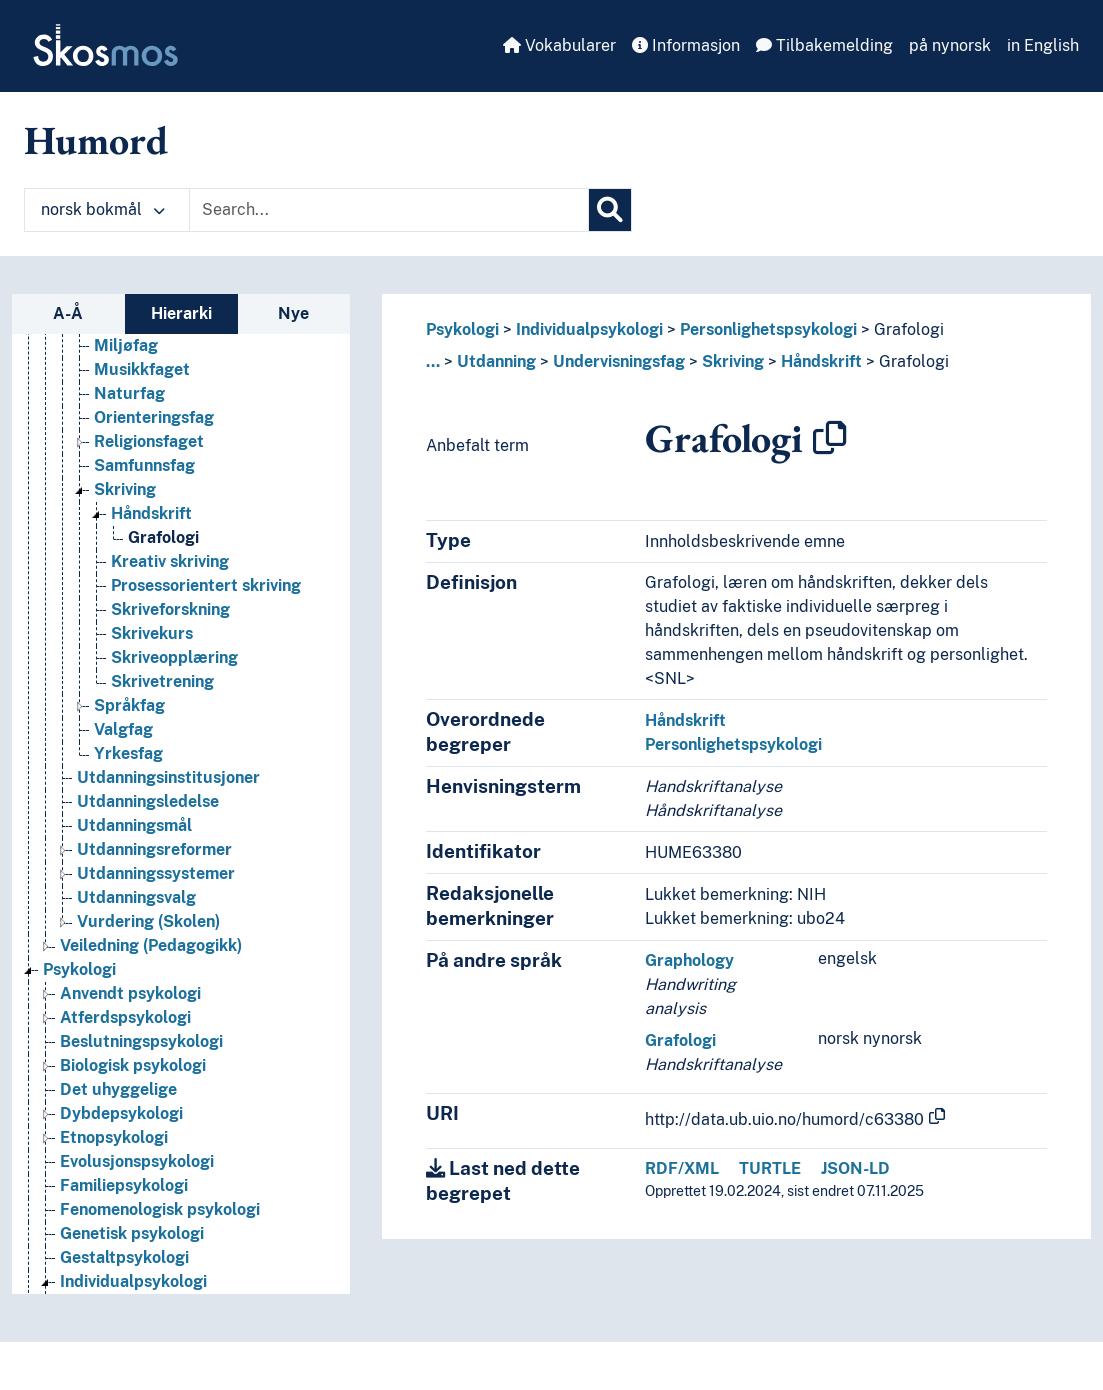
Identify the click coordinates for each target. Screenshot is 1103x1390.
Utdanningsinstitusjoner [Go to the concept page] (168, 777)
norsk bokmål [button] (103, 209)
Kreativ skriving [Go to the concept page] (170, 561)
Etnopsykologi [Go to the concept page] (114, 1137)
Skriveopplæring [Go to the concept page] (174, 657)
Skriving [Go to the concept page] (125, 489)
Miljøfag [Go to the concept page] (126, 345)
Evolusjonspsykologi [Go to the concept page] (137, 1161)
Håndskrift (821, 361)
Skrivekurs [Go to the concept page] (152, 633)
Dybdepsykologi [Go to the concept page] (121, 1113)
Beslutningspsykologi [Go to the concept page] (141, 1041)
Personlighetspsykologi (768, 329)
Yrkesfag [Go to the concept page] (128, 753)
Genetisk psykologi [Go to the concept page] (132, 1233)
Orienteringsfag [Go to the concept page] (154, 417)
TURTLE (770, 1168)
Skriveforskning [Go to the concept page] (170, 609)
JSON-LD (855, 1168)
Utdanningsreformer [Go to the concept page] (154, 849)
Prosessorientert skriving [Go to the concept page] (206, 585)
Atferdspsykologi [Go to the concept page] (125, 1017)
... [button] (433, 361)
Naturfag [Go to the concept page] (129, 393)
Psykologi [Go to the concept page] (79, 969)
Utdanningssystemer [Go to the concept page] (156, 873)
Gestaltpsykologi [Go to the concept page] (124, 1257)
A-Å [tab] (68, 313)
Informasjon (686, 45)
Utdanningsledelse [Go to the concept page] (148, 801)
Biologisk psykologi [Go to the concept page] (133, 1065)
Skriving (733, 361)
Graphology (689, 960)
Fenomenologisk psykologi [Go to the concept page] (160, 1209)
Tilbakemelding (824, 45)
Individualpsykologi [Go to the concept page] (133, 1281)
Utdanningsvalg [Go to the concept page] (136, 897)
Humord (96, 140)
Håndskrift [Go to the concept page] (151, 513)
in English (1043, 45)
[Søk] (610, 210)
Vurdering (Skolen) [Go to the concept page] (148, 921)
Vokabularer (559, 45)
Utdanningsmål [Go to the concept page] (134, 825)
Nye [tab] (293, 313)
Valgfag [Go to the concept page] (123, 729)
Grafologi (909, 329)
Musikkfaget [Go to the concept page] (142, 369)
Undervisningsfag (619, 361)
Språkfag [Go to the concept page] (129, 705)
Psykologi (462, 329)
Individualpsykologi (589, 329)
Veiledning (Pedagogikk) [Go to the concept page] (151, 945)
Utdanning (496, 361)
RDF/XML (682, 1168)
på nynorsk (950, 45)
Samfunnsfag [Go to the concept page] (144, 465)
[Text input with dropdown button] (389, 210)
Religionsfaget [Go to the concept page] (149, 441)
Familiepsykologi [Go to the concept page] (124, 1185)
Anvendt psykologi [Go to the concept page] (130, 993)
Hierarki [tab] (181, 313)
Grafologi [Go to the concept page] (163, 537)
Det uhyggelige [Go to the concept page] (118, 1089)
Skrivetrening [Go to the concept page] (162, 681)
